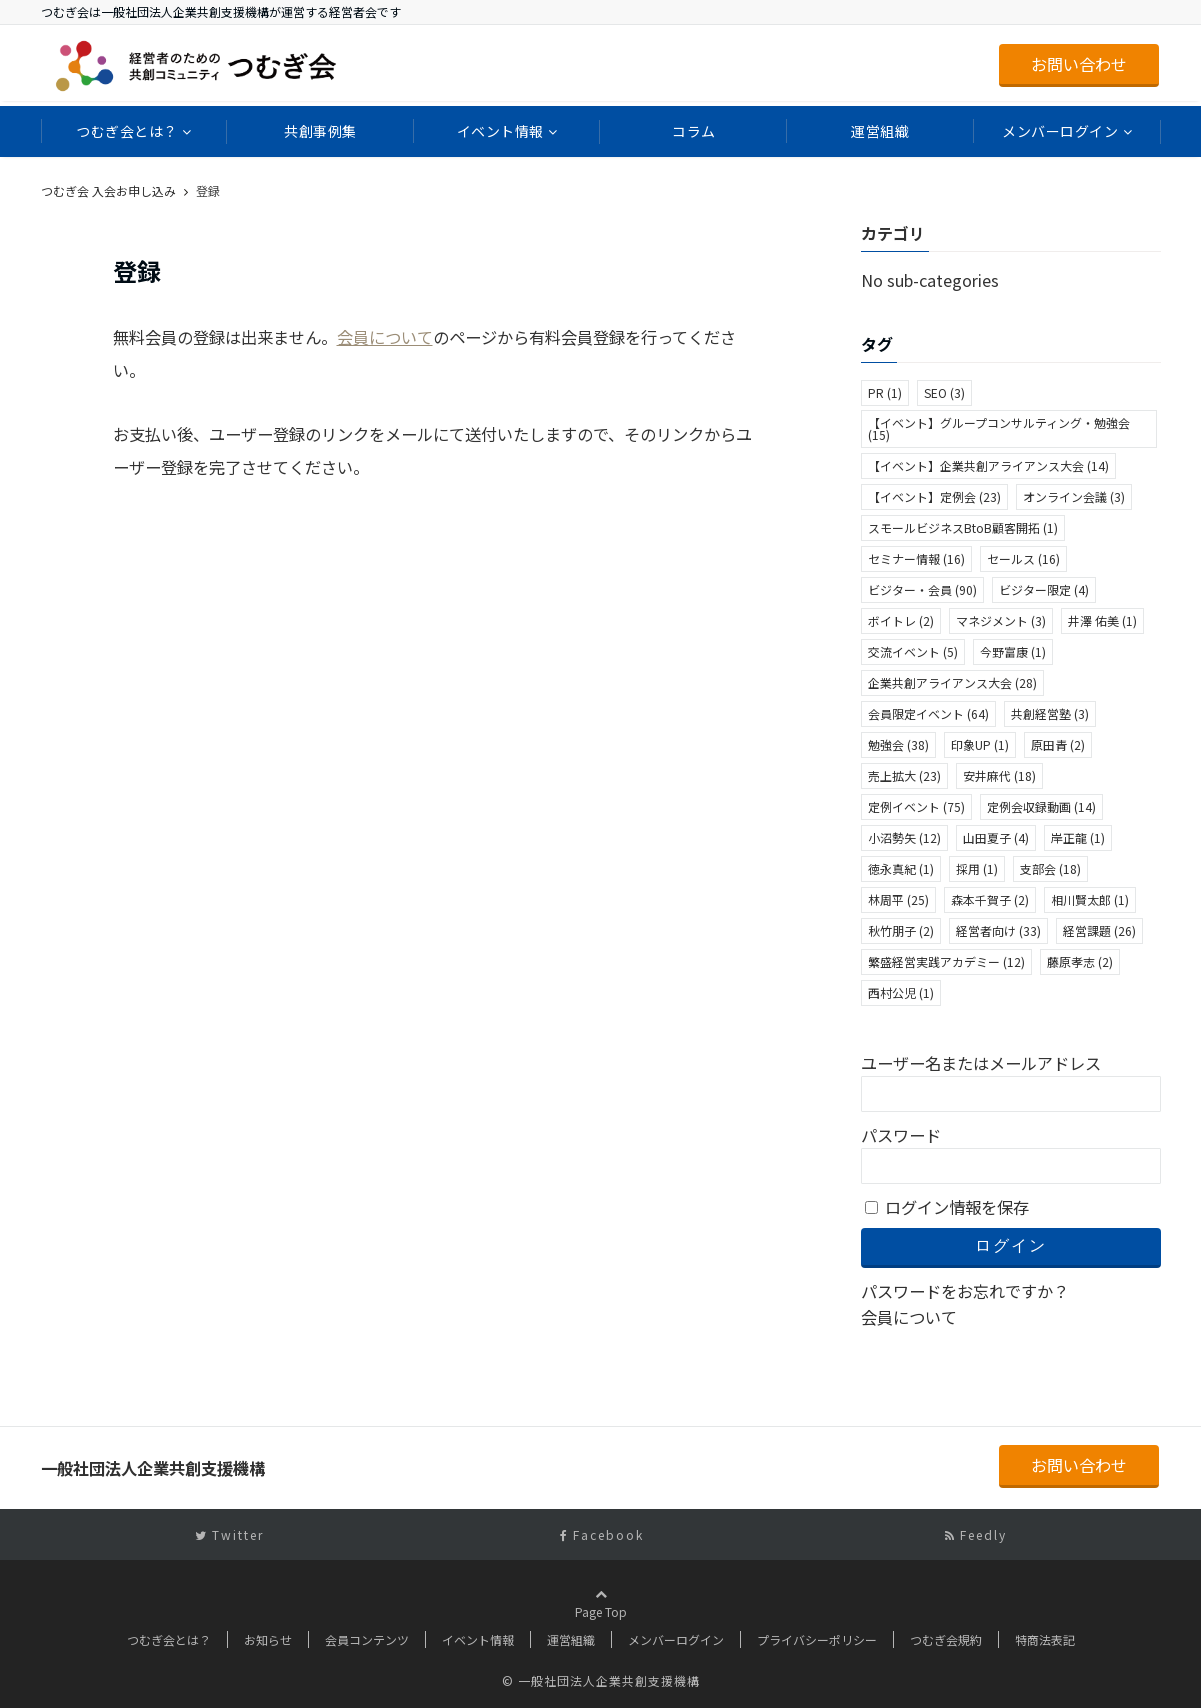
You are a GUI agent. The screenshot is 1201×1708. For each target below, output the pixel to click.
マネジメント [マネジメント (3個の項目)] (1001, 620)
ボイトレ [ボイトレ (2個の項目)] (901, 620)
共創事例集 (320, 131)
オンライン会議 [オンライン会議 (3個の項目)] (1074, 496)
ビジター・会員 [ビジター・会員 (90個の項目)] (922, 589)
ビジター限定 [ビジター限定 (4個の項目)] (1044, 589)
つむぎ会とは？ (127, 131)
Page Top (601, 1622)
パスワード (901, 1135)
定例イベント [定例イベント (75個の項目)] (916, 806)
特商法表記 (1045, 1639)
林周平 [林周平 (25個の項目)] (898, 899)
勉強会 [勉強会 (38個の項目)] (898, 744)
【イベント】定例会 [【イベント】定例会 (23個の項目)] (934, 496)
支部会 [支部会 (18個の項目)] (1050, 868)
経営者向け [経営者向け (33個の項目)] (998, 930)
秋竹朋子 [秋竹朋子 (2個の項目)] (901, 930)
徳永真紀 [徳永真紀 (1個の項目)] (901, 868)
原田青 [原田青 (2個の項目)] (1058, 744)
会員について (385, 337)
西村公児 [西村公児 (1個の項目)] (901, 992)
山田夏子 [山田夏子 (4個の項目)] (996, 837)
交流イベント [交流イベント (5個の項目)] (913, 651)
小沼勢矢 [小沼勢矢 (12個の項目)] (904, 837)
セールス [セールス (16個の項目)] (1023, 558)
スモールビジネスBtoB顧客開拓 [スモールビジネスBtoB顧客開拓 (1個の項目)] (963, 527)
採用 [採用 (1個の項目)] (977, 868)
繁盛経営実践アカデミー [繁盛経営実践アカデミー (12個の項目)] (946, 961)
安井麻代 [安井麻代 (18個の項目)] (999, 775)
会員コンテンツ (367, 1639)
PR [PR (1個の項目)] (885, 392)
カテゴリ (893, 233)
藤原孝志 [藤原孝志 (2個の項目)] (1080, 961)
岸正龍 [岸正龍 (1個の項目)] (1078, 837)
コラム (694, 131)
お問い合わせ (1079, 64)
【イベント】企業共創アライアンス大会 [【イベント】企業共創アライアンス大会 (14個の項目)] (988, 465)
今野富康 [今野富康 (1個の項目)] (1013, 651)
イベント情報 (500, 131)
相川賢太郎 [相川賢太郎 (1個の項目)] (1090, 899)
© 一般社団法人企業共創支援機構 (601, 1680)
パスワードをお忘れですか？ (965, 1291)
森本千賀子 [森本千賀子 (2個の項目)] (990, 899)
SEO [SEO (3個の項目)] (944, 392)
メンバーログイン (1060, 131)
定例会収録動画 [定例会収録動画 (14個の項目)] (1041, 806)
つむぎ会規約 (946, 1639)
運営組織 (880, 131)
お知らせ (268, 1639)
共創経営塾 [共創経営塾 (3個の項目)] (1050, 713)
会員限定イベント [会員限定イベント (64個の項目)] (928, 713)
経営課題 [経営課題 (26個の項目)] (1099, 930)
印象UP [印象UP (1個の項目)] (980, 744)
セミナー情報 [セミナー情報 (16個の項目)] (916, 558)
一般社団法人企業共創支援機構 (132, 190)
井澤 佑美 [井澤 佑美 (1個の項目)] (1102, 620)
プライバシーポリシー (817, 1639)
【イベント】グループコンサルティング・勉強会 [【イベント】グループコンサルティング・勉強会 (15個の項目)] (999, 428)
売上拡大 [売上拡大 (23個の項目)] (904, 775)
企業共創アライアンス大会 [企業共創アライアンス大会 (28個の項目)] (952, 682)
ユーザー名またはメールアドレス (981, 1063)
